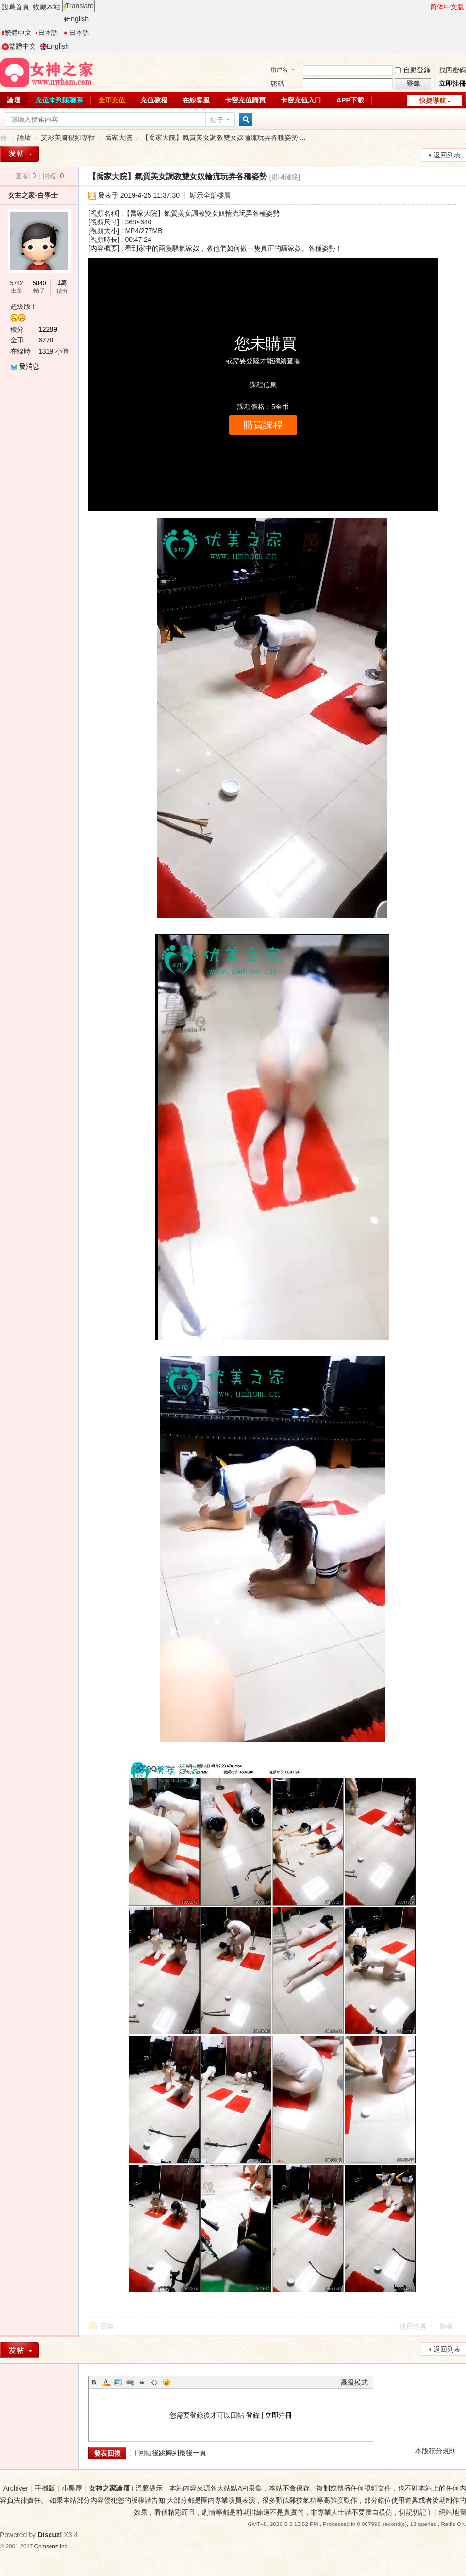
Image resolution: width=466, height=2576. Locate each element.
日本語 (46, 32)
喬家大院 (118, 137)
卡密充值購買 (245, 100)
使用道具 (413, 2326)
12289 (47, 329)
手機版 (45, 2488)
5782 (16, 283)
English (76, 19)
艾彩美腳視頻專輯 (68, 137)
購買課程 (263, 425)
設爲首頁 (15, 7)
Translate (78, 6)
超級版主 (23, 306)
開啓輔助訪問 (425, 6)
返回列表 (447, 155)
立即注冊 (452, 83)
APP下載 (350, 100)
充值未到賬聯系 (59, 100)
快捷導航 (432, 100)
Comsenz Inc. (51, 2546)
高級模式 (354, 2382)
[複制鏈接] (284, 177)
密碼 (277, 83)
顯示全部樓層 (210, 195)
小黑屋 (72, 2488)
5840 (39, 283)
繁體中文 (17, 32)
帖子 (217, 120)
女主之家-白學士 (33, 195)
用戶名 (279, 70)
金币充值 (111, 100)
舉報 (446, 2326)
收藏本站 (46, 7)
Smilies (166, 2382)
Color (106, 2382)
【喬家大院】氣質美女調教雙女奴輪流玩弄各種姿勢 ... (224, 137)
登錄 (253, 2415)
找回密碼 (452, 70)
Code (154, 2382)
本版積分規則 (435, 2451)
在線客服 (196, 100)
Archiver (15, 2488)
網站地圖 (452, 2512)
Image (118, 2382)
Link (130, 2382)
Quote (142, 2382)
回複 (107, 2326)
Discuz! (50, 2535)
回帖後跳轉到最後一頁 (168, 2453)
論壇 (24, 137)
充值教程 (153, 100)
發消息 (29, 366)
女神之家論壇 (4, 138)
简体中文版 (447, 7)
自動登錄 (413, 70)
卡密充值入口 (301, 100)
